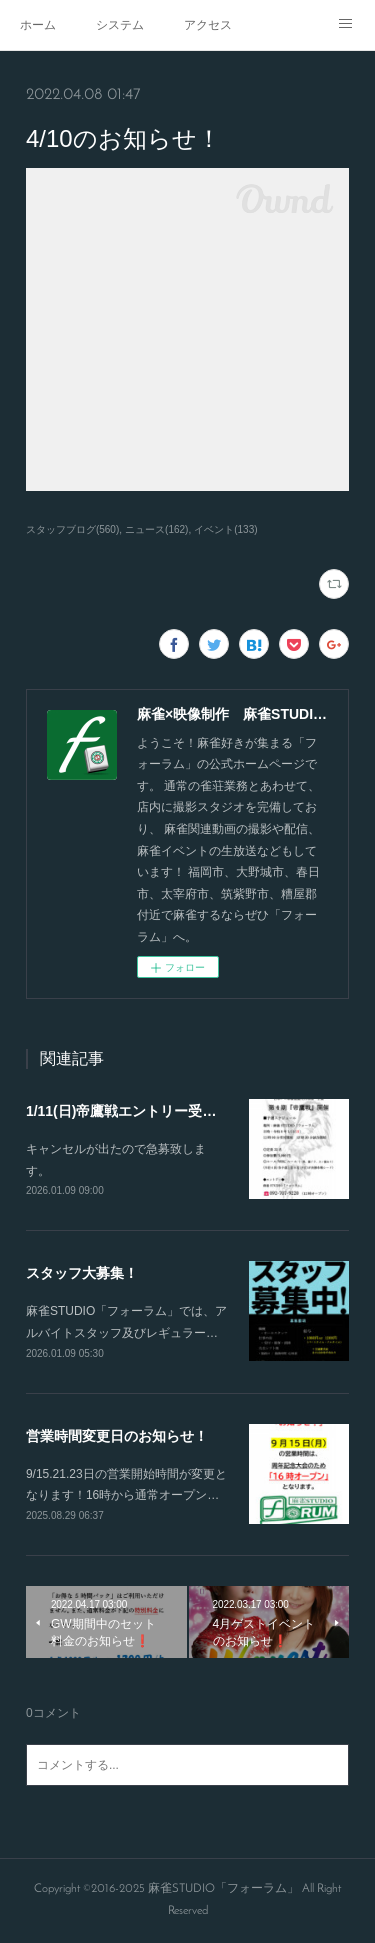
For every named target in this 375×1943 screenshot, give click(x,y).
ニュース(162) (156, 529)
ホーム (38, 25)
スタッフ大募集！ (82, 1273)
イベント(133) (225, 529)
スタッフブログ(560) (72, 529)
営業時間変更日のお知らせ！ (117, 1436)
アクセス (208, 25)
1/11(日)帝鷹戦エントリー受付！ (128, 1111)
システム (120, 25)
